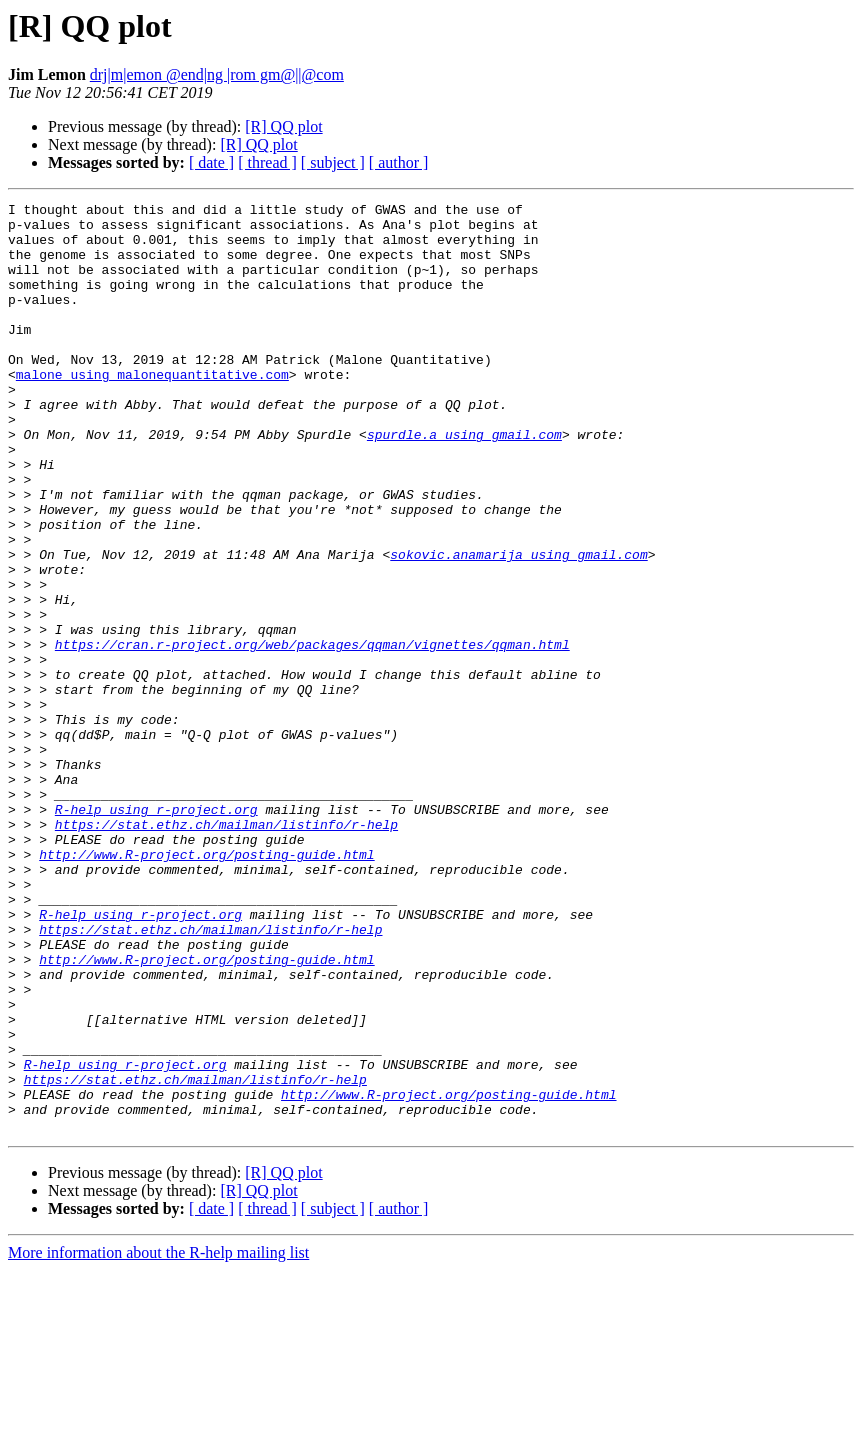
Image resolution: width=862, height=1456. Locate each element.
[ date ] (211, 162)
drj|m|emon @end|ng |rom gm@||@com (217, 74)
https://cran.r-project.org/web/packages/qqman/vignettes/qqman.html (312, 734)
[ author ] (399, 162)
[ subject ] (333, 162)
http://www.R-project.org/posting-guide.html (206, 986)
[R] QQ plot (283, 126)
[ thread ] (267, 162)
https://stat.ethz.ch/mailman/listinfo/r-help (226, 950)
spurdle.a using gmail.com (464, 482)
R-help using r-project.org (156, 932)
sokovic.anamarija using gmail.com (518, 626)
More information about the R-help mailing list (158, 1438)
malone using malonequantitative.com (152, 410)
